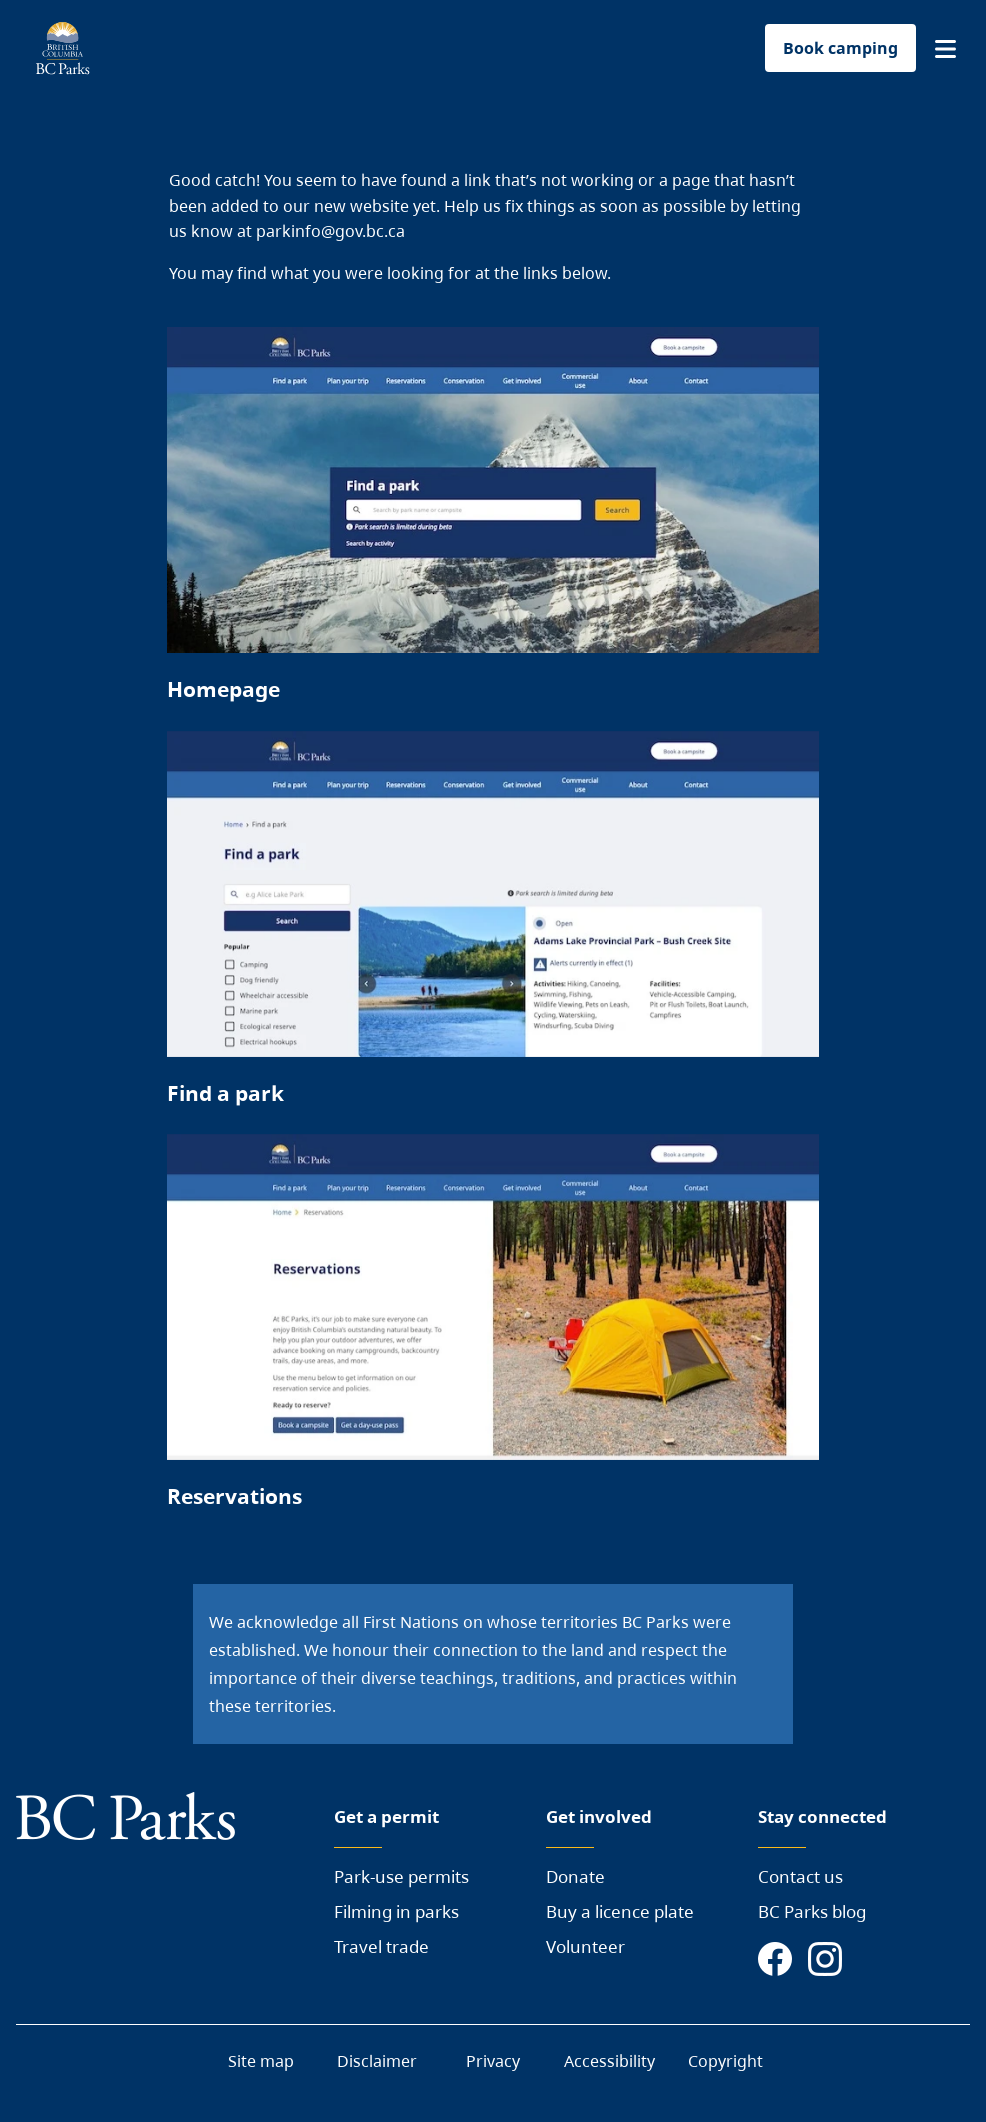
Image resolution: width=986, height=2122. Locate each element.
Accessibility (609, 2061)
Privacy (493, 2061)
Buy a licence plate (620, 1911)
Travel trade (381, 1946)
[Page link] (493, 523)
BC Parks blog (812, 1911)
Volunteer (585, 1946)
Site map (261, 2061)
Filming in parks (396, 1911)
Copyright (725, 2061)
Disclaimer (377, 2061)
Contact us (800, 1876)
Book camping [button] (840, 48)
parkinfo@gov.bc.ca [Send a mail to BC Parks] (330, 231)
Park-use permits (401, 1876)
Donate (575, 1876)
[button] (945, 49)
